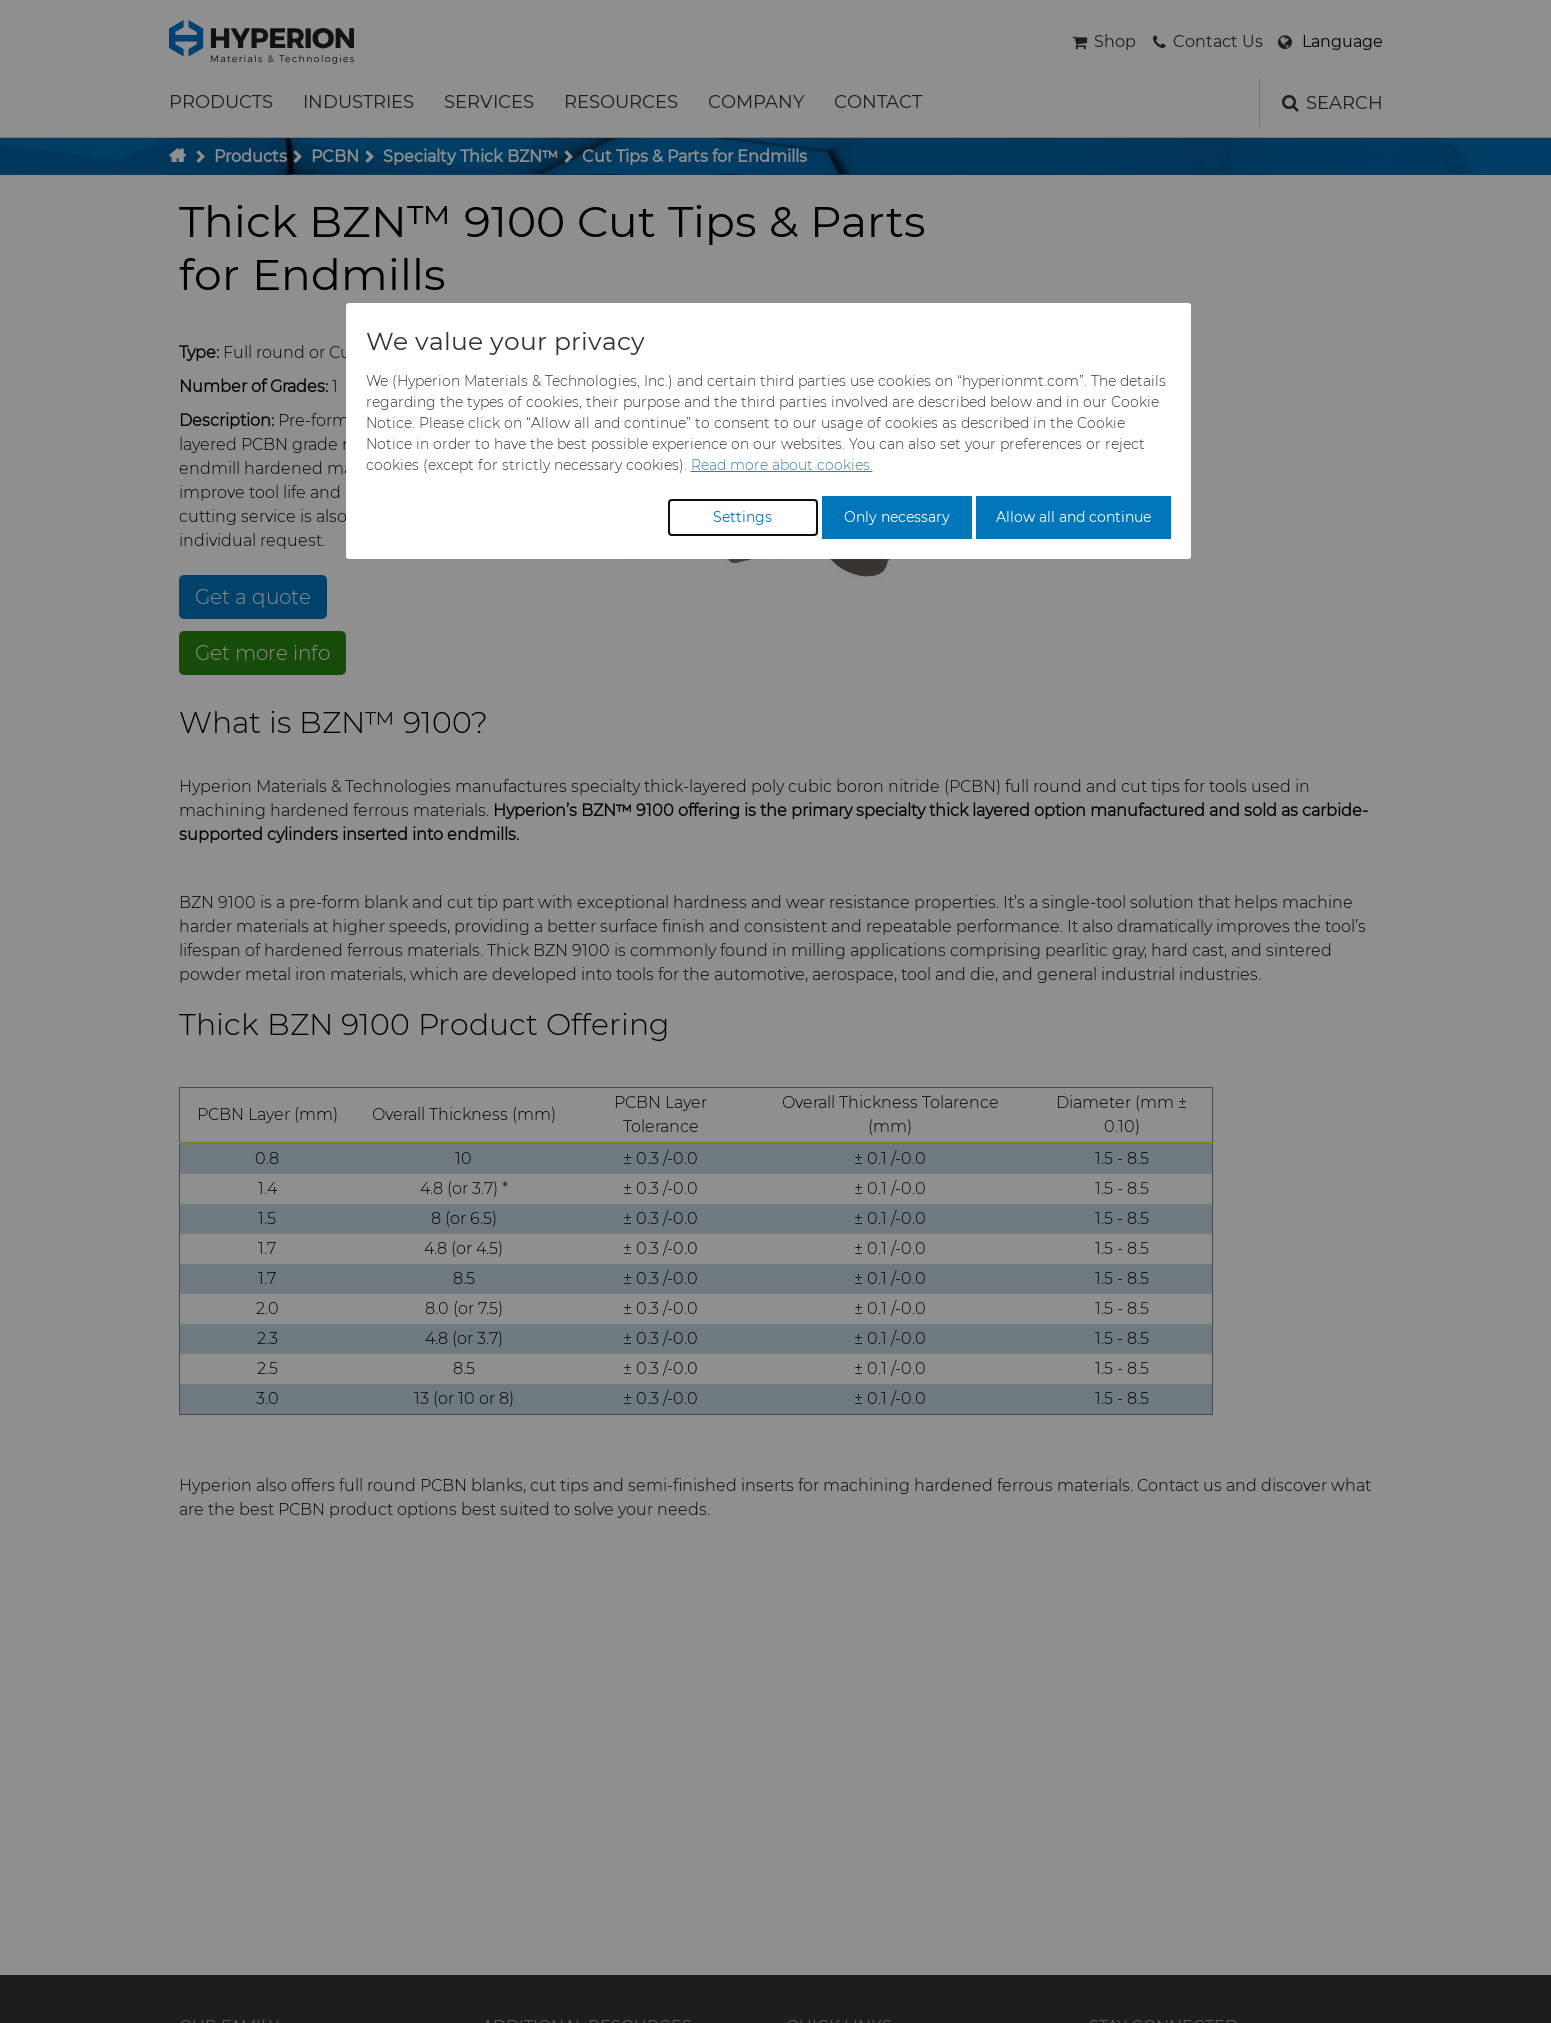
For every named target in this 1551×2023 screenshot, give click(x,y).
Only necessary (897, 517)
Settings (742, 517)
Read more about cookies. (782, 465)
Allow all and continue (1073, 517)
